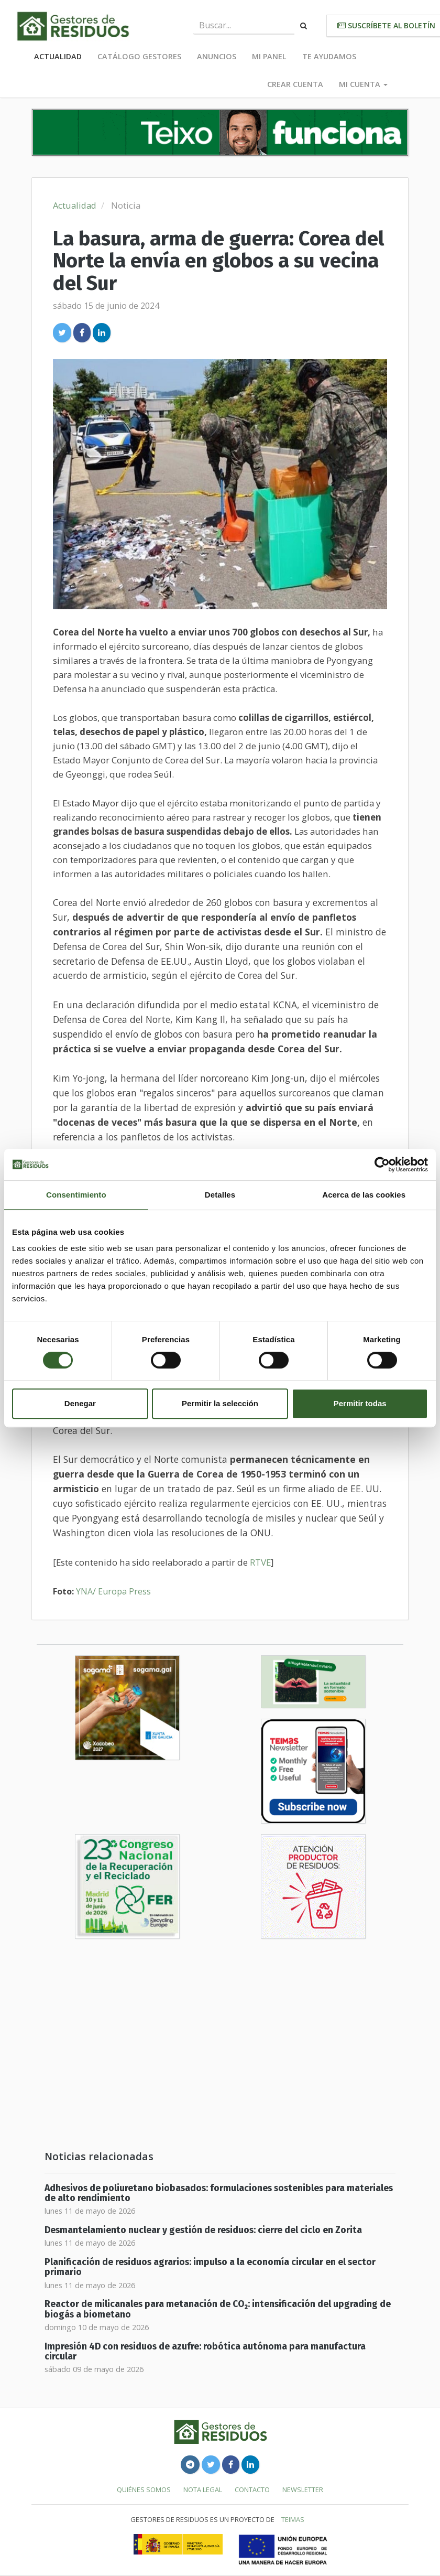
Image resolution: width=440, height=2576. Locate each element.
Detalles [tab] (220, 1194)
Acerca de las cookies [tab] (363, 1194)
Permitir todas (360, 1403)
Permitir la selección (220, 1403)
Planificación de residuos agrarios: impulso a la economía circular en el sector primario (210, 2267)
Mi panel (269, 56)
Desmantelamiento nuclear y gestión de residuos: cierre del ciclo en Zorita (203, 2230)
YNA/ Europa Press (113, 1591)
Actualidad (58, 56)
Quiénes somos (144, 2489)
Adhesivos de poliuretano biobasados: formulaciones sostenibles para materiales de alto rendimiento (219, 2193)
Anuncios (216, 56)
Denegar (80, 1403)
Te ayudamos (329, 56)
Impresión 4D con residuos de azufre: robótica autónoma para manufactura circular (205, 2351)
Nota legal (202, 2489)
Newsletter (302, 2489)
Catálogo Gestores (139, 56)
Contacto (252, 2489)
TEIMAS (292, 2519)
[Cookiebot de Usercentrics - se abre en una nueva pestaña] (382, 1164)
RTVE (260, 1562)
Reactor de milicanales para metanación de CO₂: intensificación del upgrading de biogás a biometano (218, 2309)
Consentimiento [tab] (76, 1194)
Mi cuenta (363, 84)
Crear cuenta (295, 84)
